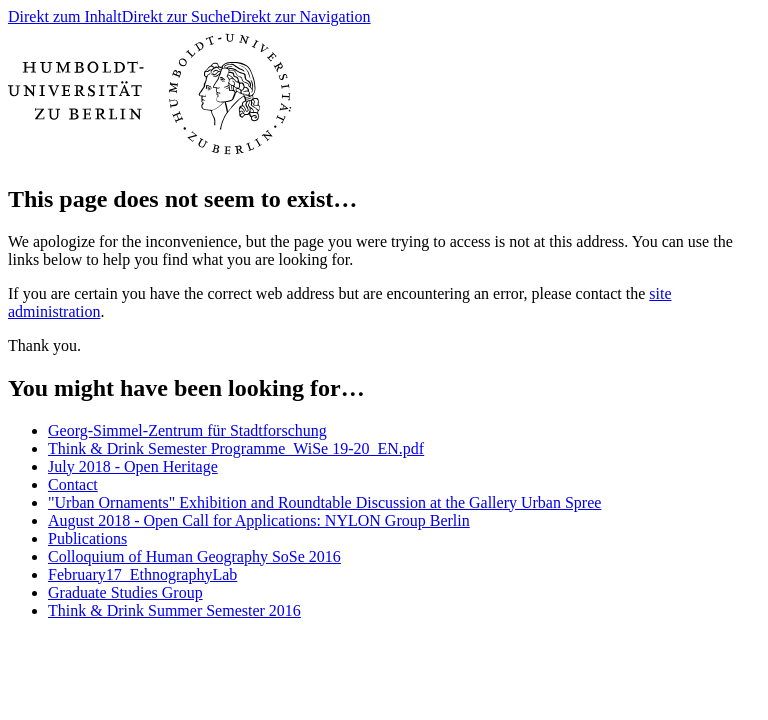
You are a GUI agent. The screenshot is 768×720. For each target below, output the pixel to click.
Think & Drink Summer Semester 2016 (174, 610)
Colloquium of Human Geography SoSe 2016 (194, 556)
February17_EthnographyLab (142, 574)
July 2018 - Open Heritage (133, 466)
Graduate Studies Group (125, 592)
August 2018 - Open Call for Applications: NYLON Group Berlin (259, 520)
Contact (73, 484)
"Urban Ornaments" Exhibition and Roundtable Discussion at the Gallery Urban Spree (324, 502)
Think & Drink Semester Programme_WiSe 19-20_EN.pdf (236, 448)
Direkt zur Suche (176, 16)
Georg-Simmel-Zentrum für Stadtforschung (187, 430)
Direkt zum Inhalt (65, 16)
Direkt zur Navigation (300, 16)
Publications (87, 538)
